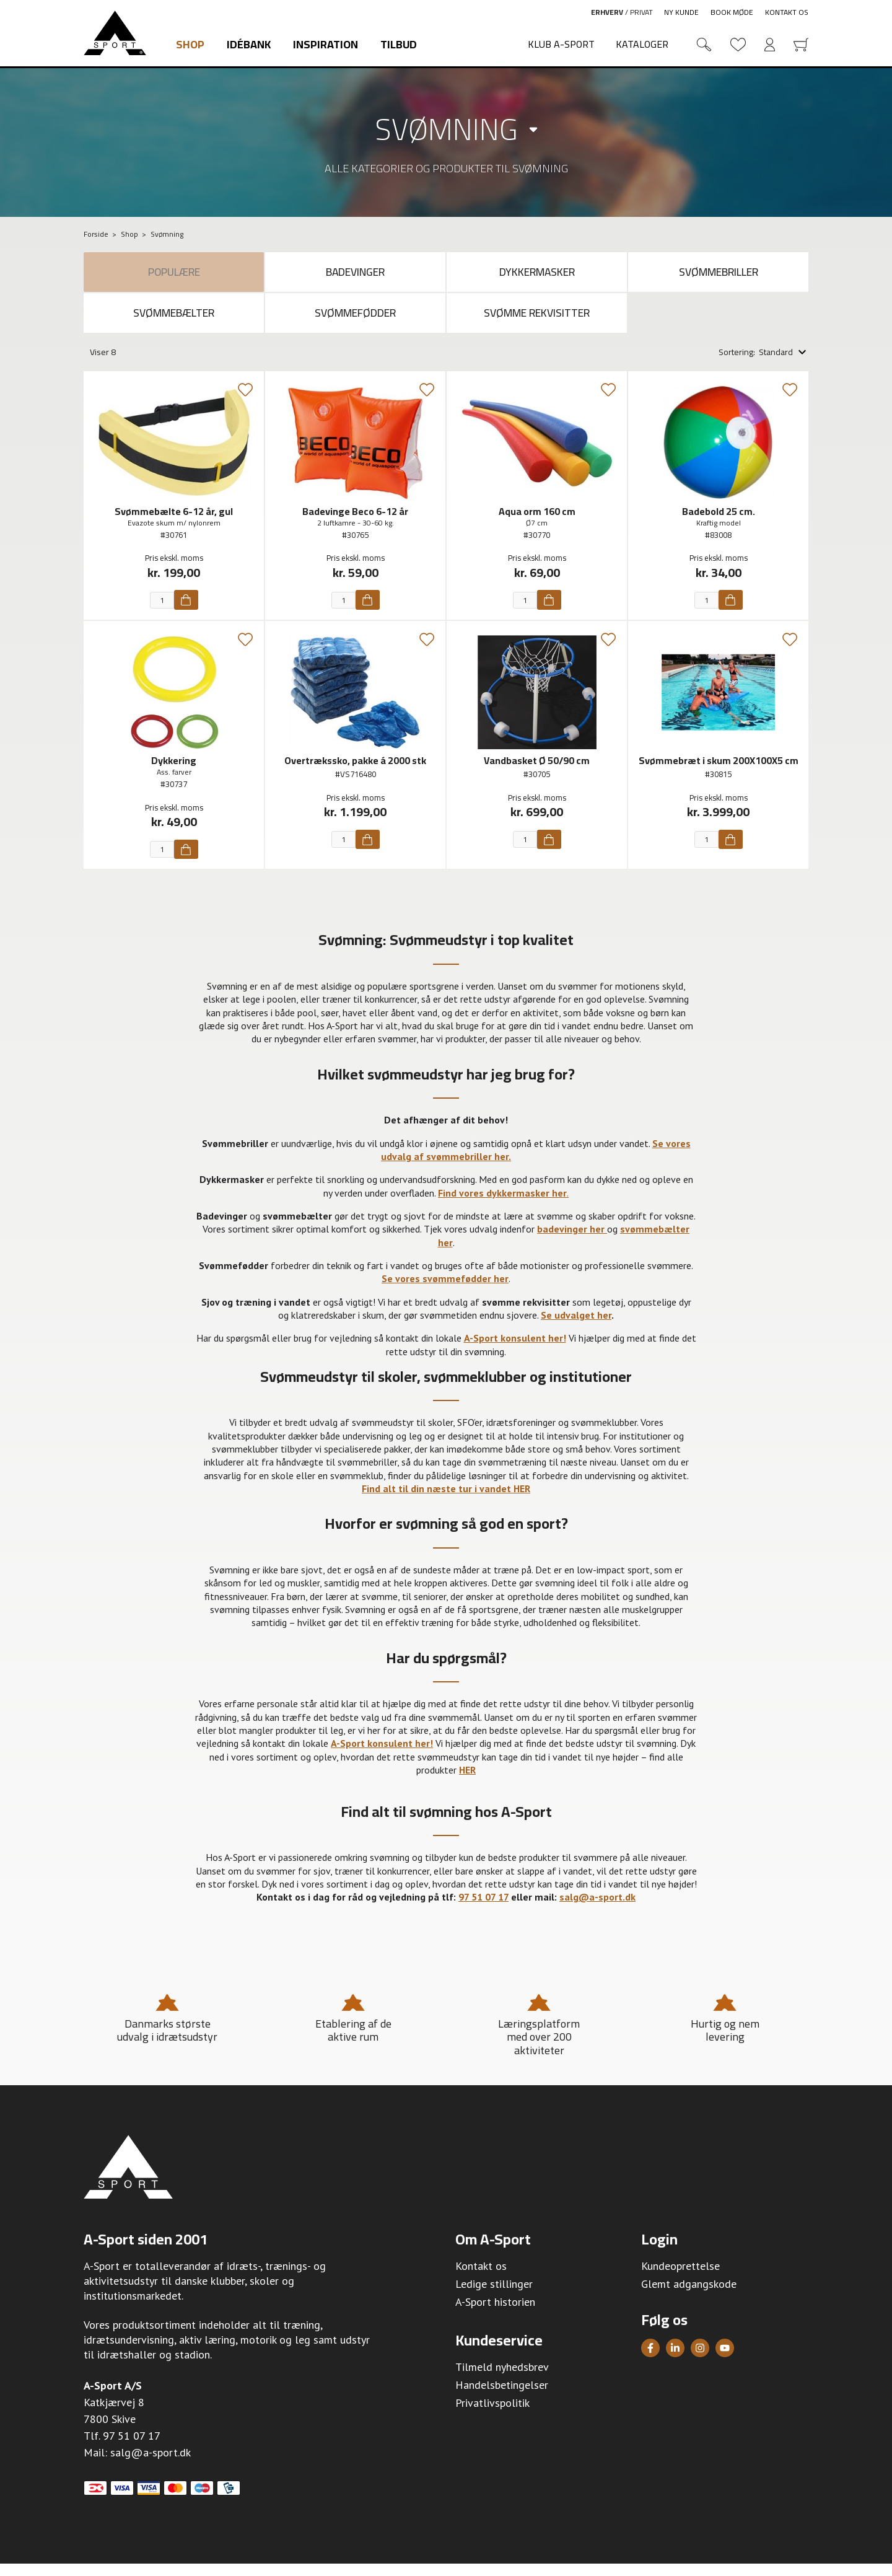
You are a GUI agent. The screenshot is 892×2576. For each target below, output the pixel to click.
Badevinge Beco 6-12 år (355, 523)
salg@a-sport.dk (150, 2465)
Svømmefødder (355, 321)
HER (467, 1782)
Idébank (249, 44)
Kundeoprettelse (680, 2277)
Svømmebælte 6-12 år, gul (174, 523)
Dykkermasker (536, 274)
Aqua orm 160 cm (537, 523)
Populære (173, 274)
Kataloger (642, 44)
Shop (190, 44)
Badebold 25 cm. (718, 523)
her (445, 1254)
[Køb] (186, 612)
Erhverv (607, 12)
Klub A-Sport (561, 44)
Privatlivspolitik (492, 2415)
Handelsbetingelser (501, 2397)
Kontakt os (786, 12)
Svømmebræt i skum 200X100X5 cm (718, 772)
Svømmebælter (174, 321)
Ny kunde (681, 12)
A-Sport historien (495, 2313)
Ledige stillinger (494, 2295)
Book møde (732, 12)
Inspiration (325, 44)
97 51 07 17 (131, 2448)
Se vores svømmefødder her (445, 1291)
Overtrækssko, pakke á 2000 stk (355, 772)
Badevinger (355, 274)
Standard (776, 364)
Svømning (446, 129)
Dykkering (173, 772)
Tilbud (398, 44)
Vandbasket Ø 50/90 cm (537, 772)
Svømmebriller (718, 274)
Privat (641, 12)
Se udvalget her (576, 1327)
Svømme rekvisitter (537, 321)
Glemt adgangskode (689, 2295)
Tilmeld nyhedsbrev (502, 2379)
